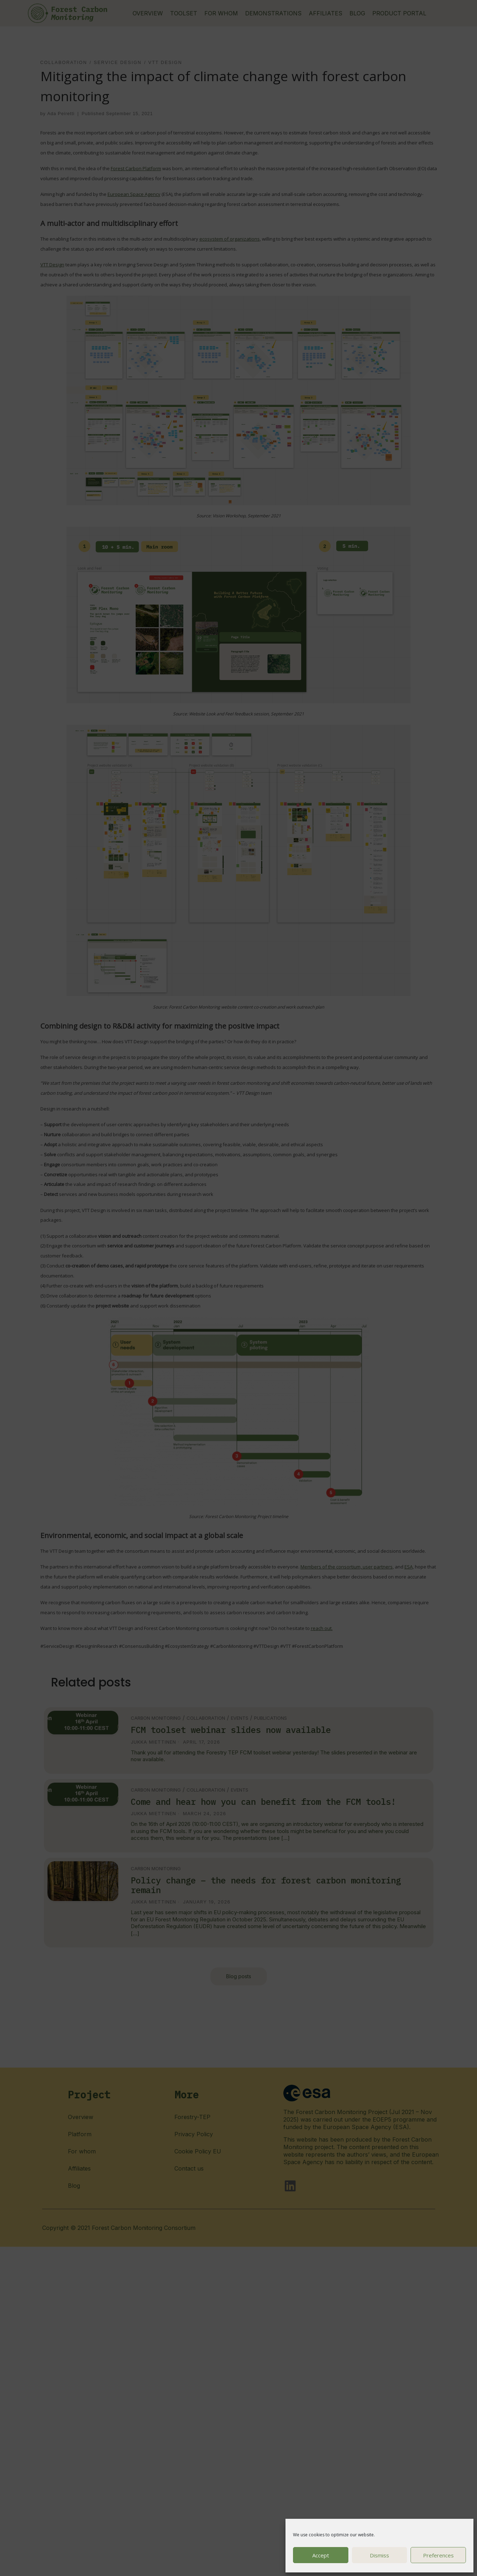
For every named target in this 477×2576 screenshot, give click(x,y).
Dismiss (379, 2555)
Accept (320, 2555)
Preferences (438, 2555)
